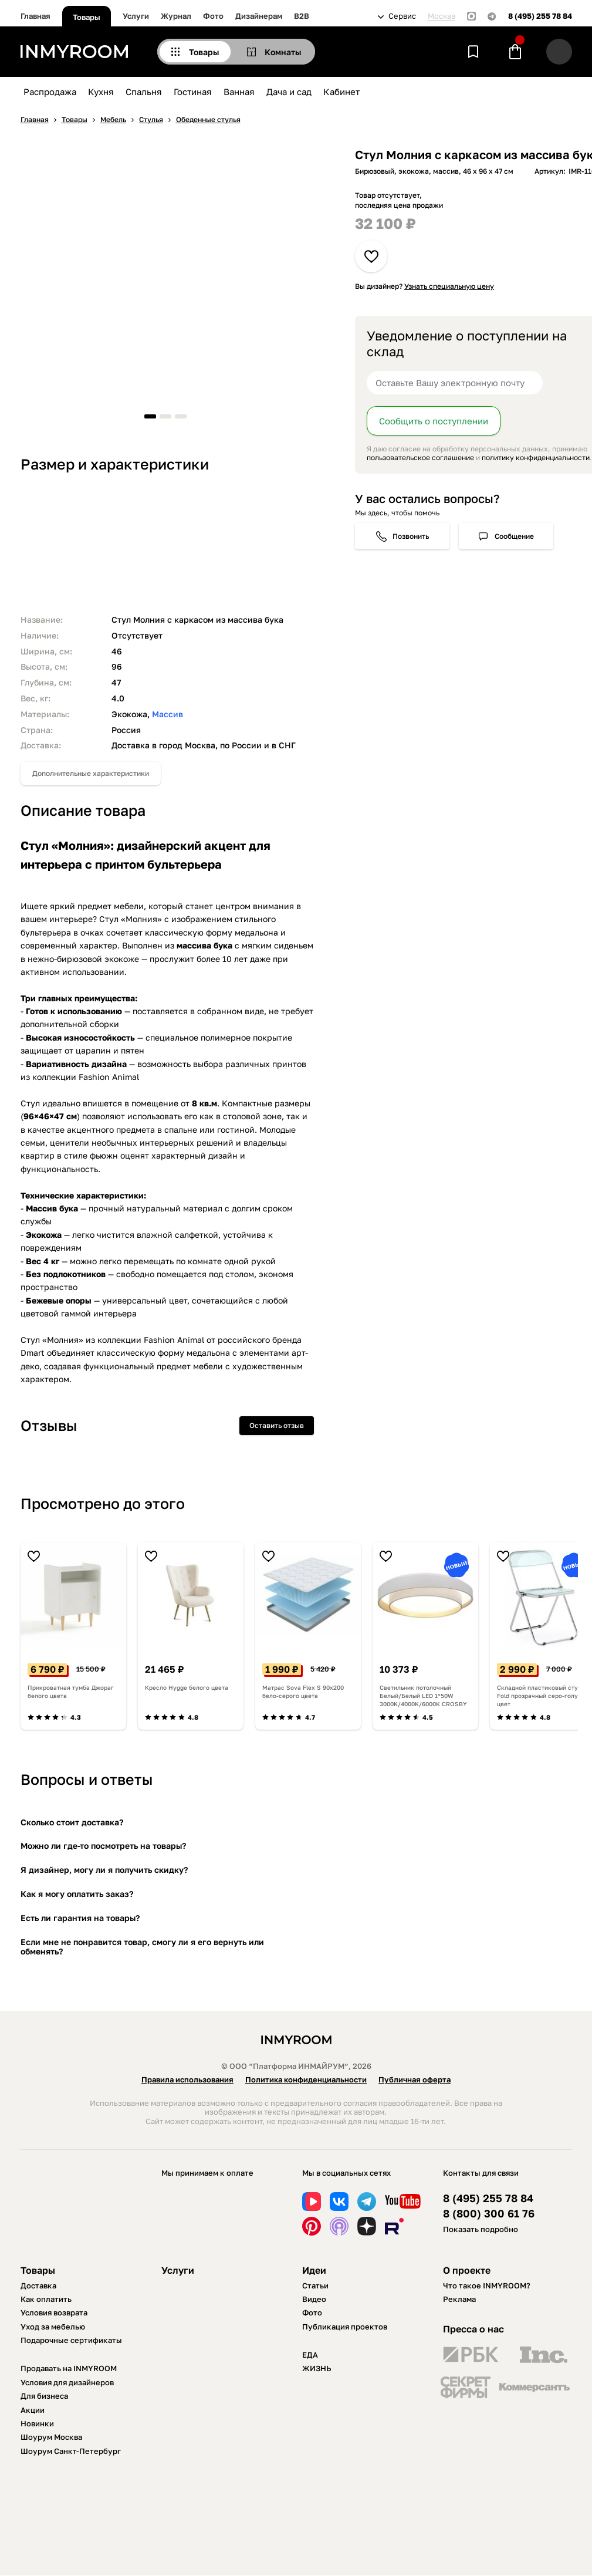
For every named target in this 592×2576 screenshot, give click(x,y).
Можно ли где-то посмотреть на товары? (103, 1846)
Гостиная (193, 91)
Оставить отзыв (276, 1425)
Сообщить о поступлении (433, 421)
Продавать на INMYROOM (69, 2368)
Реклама (459, 2299)
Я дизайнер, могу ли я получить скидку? (104, 1870)
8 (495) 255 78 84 (540, 16)
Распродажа (49, 91)
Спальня (144, 91)
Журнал (176, 16)
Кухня (101, 91)
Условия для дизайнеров (67, 2382)
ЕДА (310, 2354)
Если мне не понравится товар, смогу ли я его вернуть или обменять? (142, 1947)
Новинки (37, 2423)
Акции (33, 2410)
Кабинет (341, 91)
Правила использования (187, 2079)
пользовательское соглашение (420, 457)
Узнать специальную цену (449, 286)
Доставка (38, 2285)
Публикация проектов (344, 2326)
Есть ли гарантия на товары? (80, 1918)
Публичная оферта (414, 2079)
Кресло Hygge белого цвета (186, 1687)
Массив (167, 714)
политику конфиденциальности (536, 457)
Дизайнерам (258, 16)
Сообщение (514, 536)
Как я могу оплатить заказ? (77, 1894)
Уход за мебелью (53, 2326)
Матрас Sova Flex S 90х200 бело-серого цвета (303, 1691)
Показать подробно (480, 2229)
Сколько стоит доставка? (72, 1822)
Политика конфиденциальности (306, 2079)
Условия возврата (54, 2312)
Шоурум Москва (51, 2437)
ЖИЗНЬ (316, 2368)
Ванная (239, 91)
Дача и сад (289, 91)
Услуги (136, 16)
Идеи (314, 2270)
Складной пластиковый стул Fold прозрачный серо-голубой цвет (542, 1695)
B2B (301, 16)
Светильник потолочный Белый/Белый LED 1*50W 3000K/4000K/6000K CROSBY (423, 1695)
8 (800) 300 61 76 (489, 2213)
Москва (441, 16)
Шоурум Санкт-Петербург (71, 2451)
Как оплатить (46, 2299)
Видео (314, 2299)
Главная (35, 16)
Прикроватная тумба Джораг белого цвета (71, 1691)
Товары (86, 17)
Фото (213, 16)
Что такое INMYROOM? (486, 2285)
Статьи (315, 2285)
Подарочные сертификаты (71, 2340)
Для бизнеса (44, 2396)
